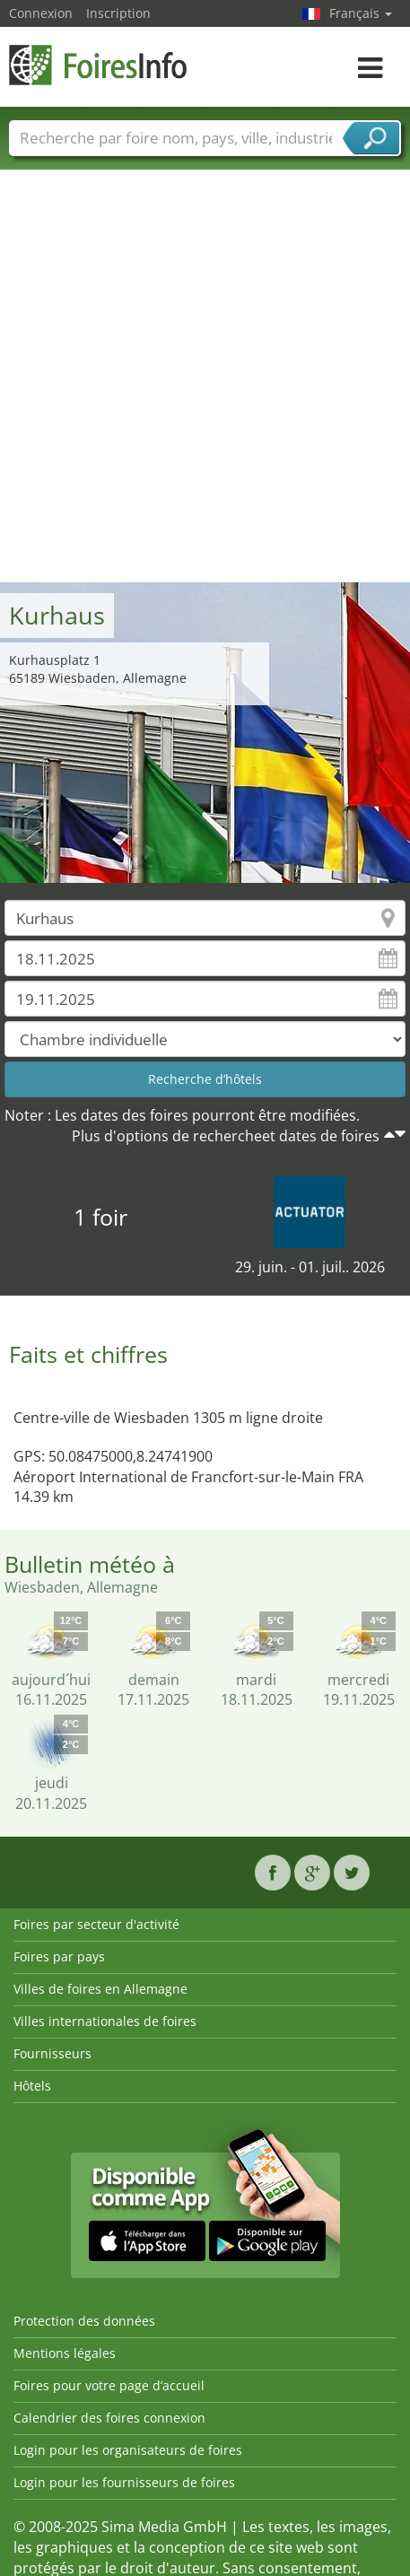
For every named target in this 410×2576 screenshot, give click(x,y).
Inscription (118, 13)
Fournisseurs (52, 2053)
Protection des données (84, 2320)
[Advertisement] (198, 375)
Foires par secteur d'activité (96, 1924)
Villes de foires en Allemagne (100, 1988)
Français (360, 13)
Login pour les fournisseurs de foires (124, 2482)
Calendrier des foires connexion (109, 2417)
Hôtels (32, 2085)
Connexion (41, 13)
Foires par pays (59, 1956)
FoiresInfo (98, 65)
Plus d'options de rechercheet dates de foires (225, 1136)
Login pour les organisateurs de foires (127, 2449)
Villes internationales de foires (104, 2021)
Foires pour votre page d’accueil (109, 2385)
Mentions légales (64, 2353)
